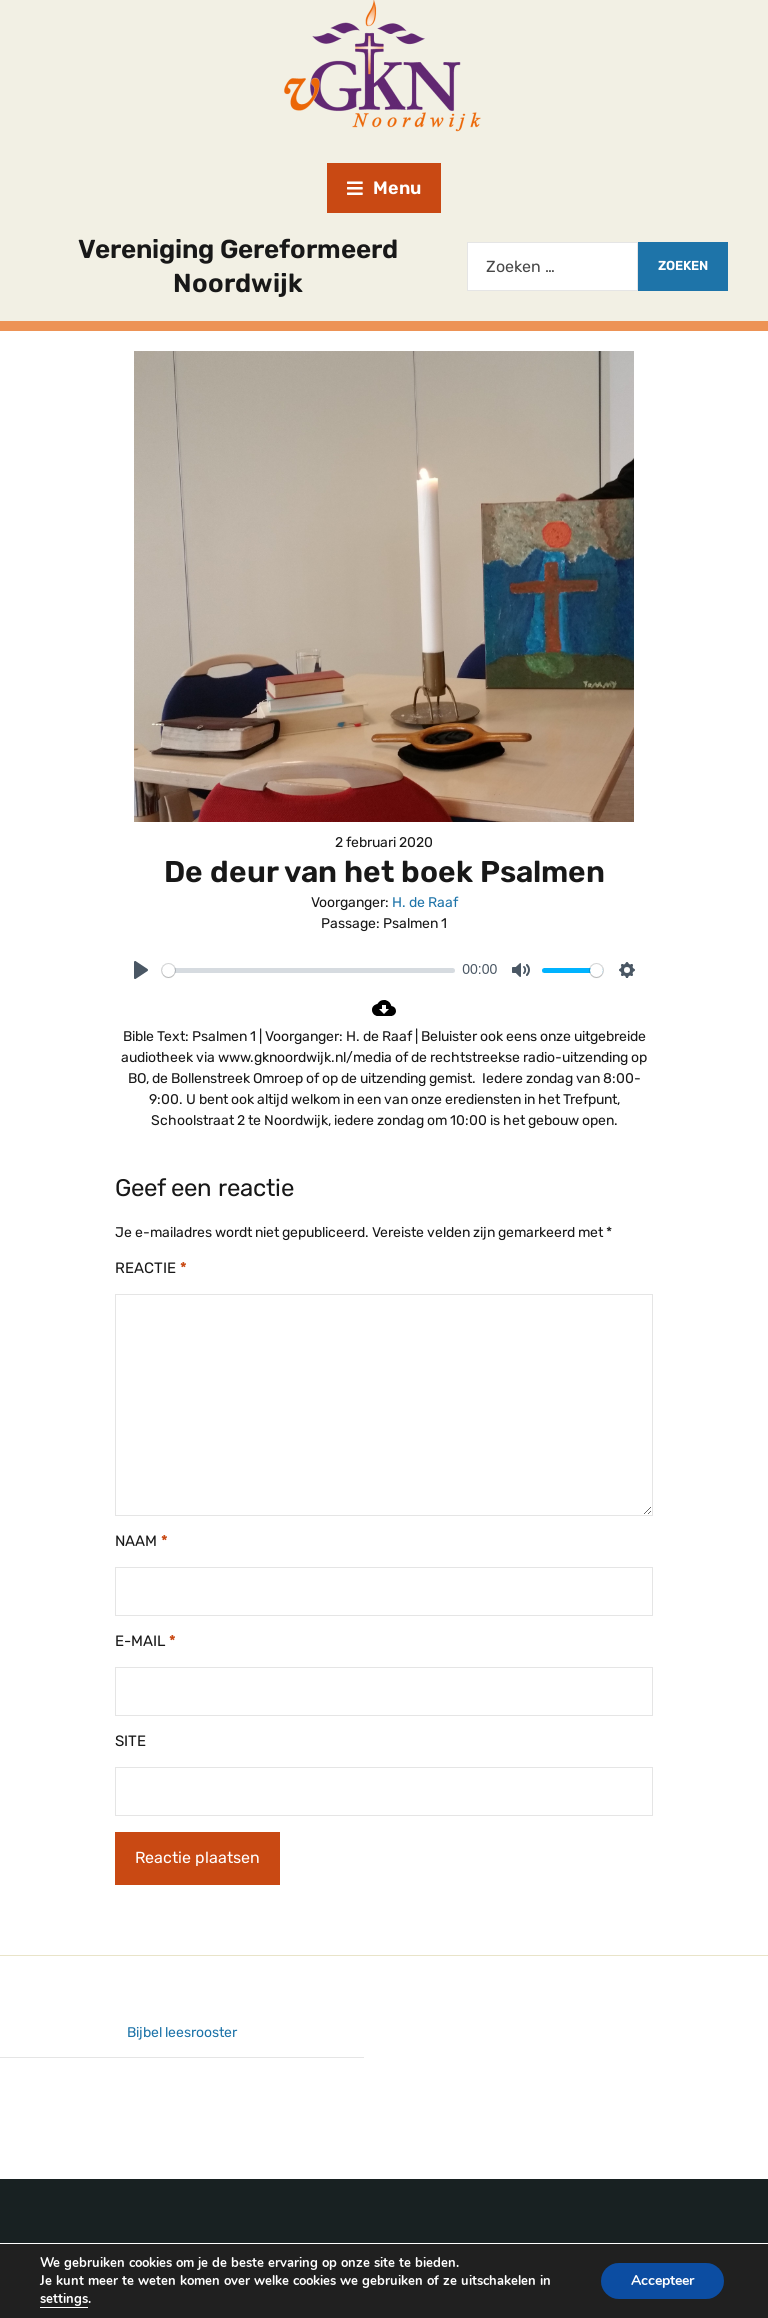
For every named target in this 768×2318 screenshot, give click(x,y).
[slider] (308, 970)
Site (130, 1741)
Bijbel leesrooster (182, 2032)
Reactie (151, 1268)
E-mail (145, 1641)
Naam (141, 1541)
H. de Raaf (425, 902)
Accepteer (662, 2280)
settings (64, 2299)
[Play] (141, 970)
